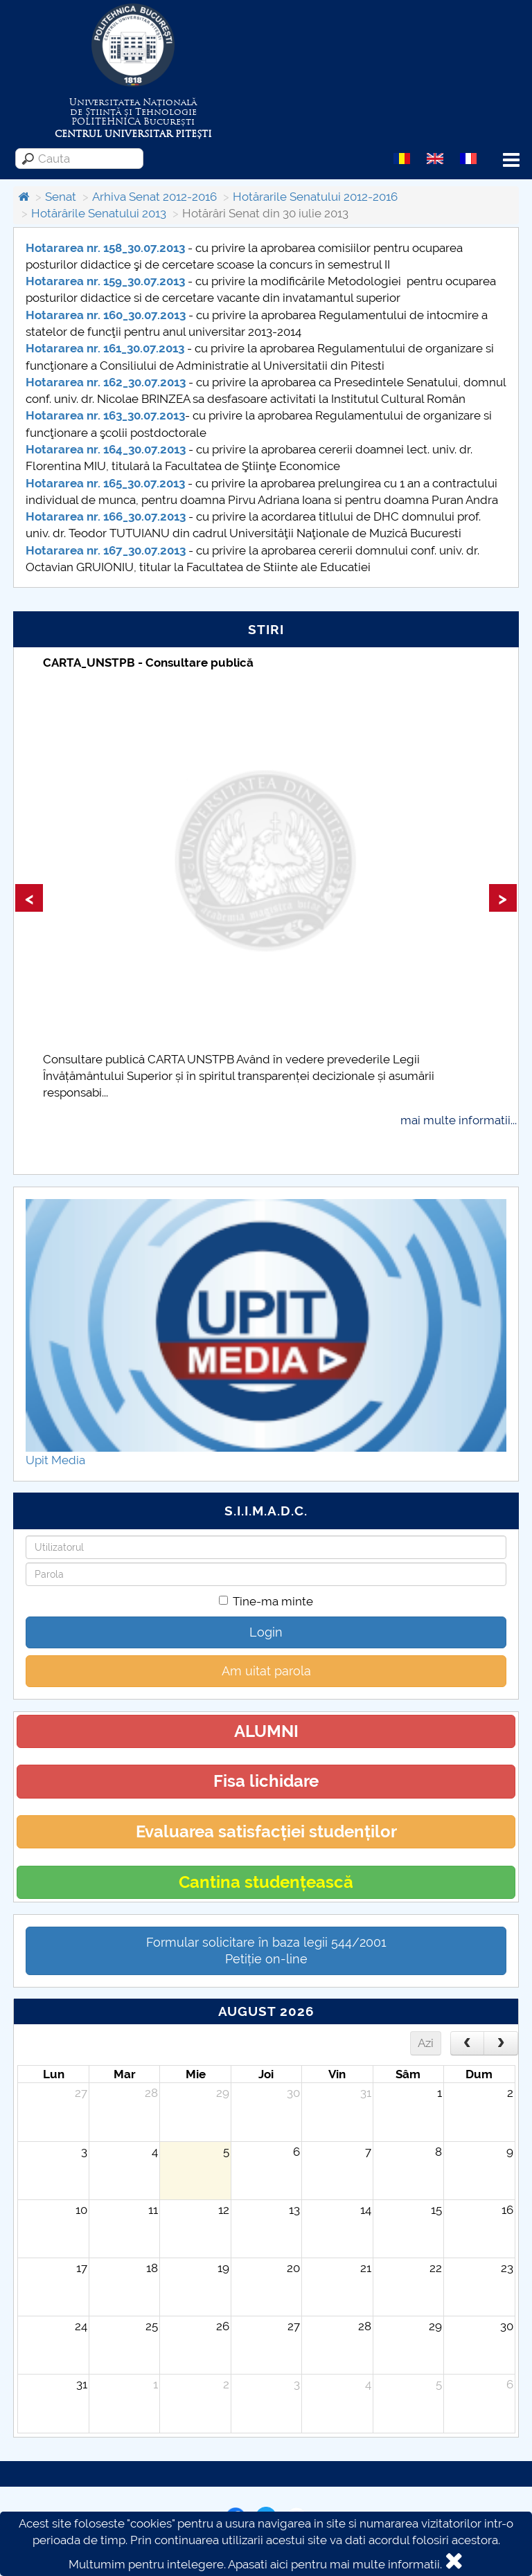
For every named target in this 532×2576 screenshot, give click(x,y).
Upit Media (55, 1460)
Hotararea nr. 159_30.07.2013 (105, 281)
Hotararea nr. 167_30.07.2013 (106, 550)
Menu (511, 160)
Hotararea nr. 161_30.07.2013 (105, 348)
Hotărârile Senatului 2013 (98, 213)
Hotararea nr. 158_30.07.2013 (105, 248)
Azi (426, 2043)
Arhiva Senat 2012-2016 (154, 197)
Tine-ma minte (266, 1601)
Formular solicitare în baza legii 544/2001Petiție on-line (266, 1950)
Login (266, 1632)
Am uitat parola (266, 1671)
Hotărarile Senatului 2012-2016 (315, 197)
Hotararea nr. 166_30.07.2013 (106, 516)
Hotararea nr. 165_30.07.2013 (105, 483)
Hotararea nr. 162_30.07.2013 (106, 382)
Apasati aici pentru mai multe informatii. (335, 2564)
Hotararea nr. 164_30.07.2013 (106, 449)
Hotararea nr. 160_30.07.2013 (106, 315)
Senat (60, 197)
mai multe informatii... (458, 1120)
